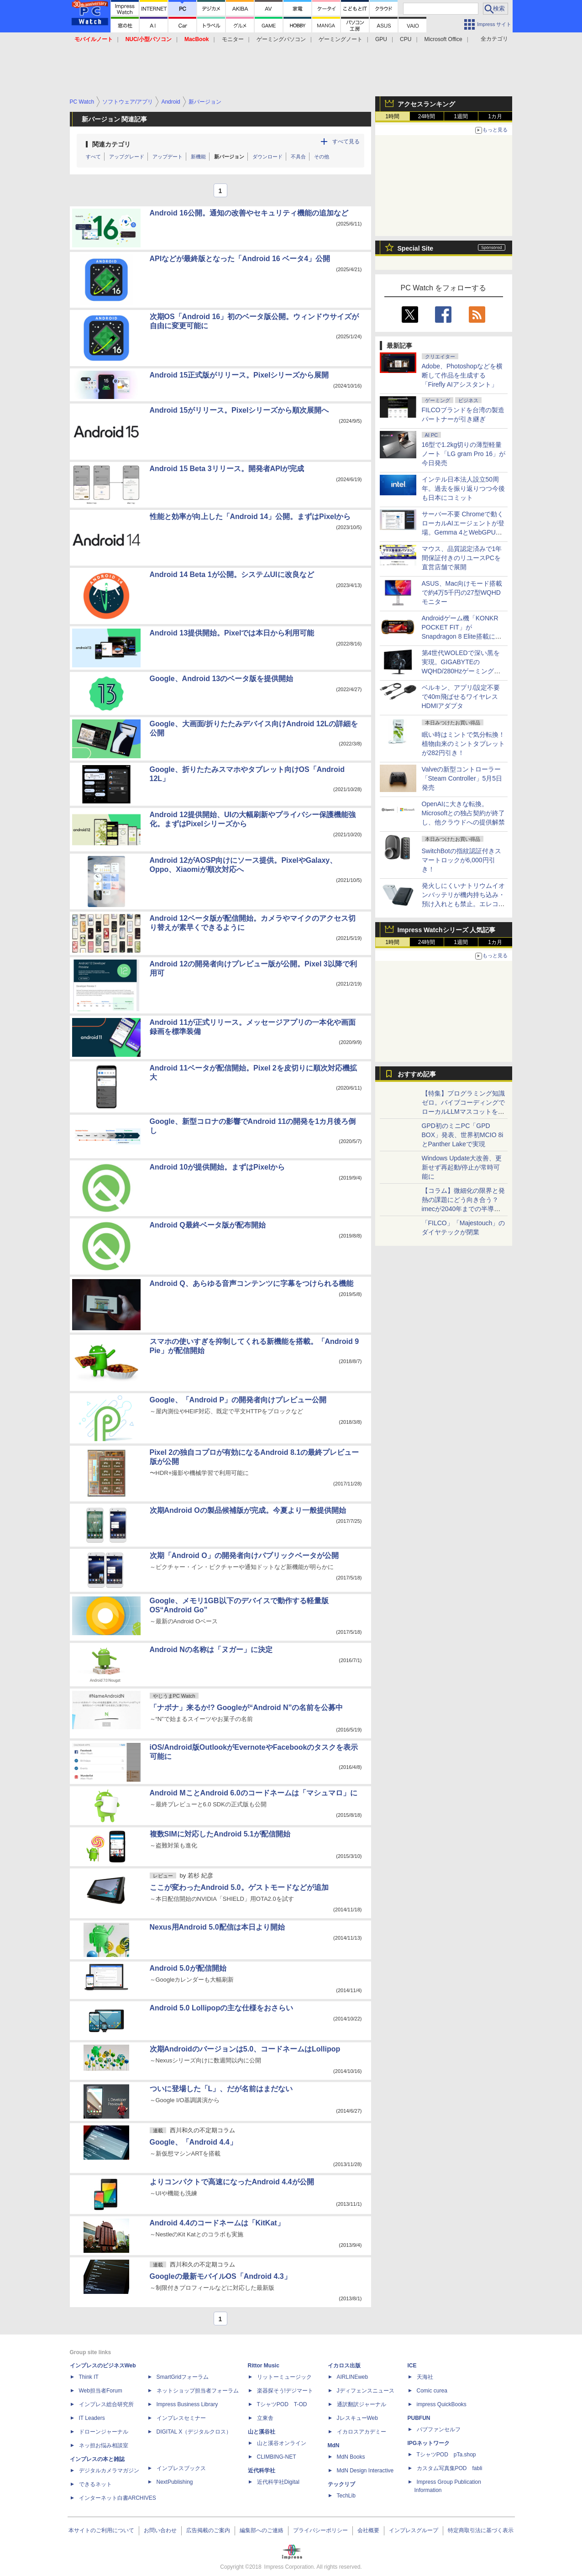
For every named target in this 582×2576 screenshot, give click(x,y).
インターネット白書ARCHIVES (117, 2498)
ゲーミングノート (340, 39)
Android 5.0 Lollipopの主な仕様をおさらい (222, 2008)
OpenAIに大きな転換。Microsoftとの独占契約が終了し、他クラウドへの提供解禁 (463, 813)
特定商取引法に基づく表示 (481, 2530)
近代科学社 (261, 2470)
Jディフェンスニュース (365, 2390)
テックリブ (341, 2484)
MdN (334, 2445)
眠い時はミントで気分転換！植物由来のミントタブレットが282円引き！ (463, 743)
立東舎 (265, 2418)
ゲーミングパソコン (281, 39)
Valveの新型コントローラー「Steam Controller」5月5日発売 (462, 778)
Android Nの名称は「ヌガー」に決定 (211, 1649)
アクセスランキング (426, 104)
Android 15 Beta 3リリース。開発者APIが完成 (227, 468)
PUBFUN (419, 2418)
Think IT (89, 2377)
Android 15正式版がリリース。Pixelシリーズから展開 (239, 375)
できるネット (95, 2484)
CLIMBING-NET (276, 2457)
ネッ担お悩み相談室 (103, 2445)
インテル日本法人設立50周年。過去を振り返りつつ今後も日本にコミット (463, 488)
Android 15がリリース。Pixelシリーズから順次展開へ (239, 410)
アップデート (167, 156)
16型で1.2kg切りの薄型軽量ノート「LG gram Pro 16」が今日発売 (464, 454)
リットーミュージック (284, 2377)
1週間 (461, 116)
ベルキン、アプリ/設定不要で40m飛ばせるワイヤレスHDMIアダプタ (461, 696)
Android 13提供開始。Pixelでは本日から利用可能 (232, 633)
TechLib (346, 2495)
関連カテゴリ (111, 144)
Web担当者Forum (100, 2390)
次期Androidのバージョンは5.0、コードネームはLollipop (245, 2049)
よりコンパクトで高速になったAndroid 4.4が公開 (232, 2182)
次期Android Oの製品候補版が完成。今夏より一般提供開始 (248, 1510)
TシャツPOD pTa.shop (446, 2454)
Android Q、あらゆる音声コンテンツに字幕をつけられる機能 (251, 1283)
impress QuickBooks (442, 2404)
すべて (93, 156)
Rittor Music (263, 2365)
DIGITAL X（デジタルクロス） (194, 2432)
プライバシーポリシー (320, 2530)
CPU (405, 39)
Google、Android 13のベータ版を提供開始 (222, 678)
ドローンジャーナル (103, 2432)
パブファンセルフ (439, 2429)
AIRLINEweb (352, 2377)
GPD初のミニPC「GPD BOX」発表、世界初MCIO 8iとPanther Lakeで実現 (462, 1135)
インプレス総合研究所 (106, 2404)
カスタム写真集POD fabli (449, 2468)
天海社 (425, 2377)
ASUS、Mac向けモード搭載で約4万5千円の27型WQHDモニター (462, 592)
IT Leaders (92, 2418)
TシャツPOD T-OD (282, 2404)
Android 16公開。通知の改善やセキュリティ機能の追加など (249, 213)
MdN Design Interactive (365, 2470)
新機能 (198, 156)
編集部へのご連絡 (261, 2530)
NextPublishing (175, 2482)
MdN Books (351, 2457)
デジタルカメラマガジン (109, 2470)
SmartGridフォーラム (183, 2377)
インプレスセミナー (181, 2418)
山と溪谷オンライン (281, 2443)
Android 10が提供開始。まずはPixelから (217, 1167)
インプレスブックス (181, 2468)
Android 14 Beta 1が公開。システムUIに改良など (232, 574)
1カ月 (495, 116)
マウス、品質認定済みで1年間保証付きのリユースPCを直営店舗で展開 (462, 558)
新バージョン (229, 156)
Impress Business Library (187, 2404)
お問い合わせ (160, 2530)
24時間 (426, 116)
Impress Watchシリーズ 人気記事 (447, 930)
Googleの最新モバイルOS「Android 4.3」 (220, 2276)
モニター (233, 39)
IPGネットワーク (429, 2443)
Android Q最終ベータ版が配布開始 (208, 1225)
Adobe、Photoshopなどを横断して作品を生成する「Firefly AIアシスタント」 (462, 375)
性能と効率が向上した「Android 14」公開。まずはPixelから (250, 516)
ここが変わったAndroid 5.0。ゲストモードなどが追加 (239, 1887)
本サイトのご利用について (101, 2530)
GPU (381, 39)
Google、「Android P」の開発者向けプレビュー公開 (238, 1400)
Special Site (416, 248)
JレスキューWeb (357, 2418)
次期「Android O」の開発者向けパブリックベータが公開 (244, 1555)
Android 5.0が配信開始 (188, 1968)
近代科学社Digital (278, 2482)
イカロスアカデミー (361, 2432)
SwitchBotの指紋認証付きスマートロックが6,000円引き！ (461, 860)
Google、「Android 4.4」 (193, 2142)
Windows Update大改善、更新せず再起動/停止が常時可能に (462, 1167)
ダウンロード (267, 156)
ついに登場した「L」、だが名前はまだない (221, 2089)
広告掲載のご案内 (208, 2530)
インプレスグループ (413, 2530)
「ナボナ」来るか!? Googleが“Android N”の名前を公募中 (246, 1707)
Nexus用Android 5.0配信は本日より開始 (217, 1927)
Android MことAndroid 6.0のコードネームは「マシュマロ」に (253, 1793)
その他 (321, 156)
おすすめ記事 (417, 1074)
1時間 (392, 116)
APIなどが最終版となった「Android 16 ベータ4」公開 (240, 258)
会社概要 (368, 2530)
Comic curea (432, 2390)
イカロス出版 (344, 2365)
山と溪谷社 (261, 2432)
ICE (412, 2365)
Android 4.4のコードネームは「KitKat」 (217, 2223)
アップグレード (126, 156)
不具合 (298, 156)
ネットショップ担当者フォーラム (198, 2390)
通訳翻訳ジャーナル (361, 2404)
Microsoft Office (443, 39)
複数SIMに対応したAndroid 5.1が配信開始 (220, 1834)
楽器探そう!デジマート (285, 2390)
